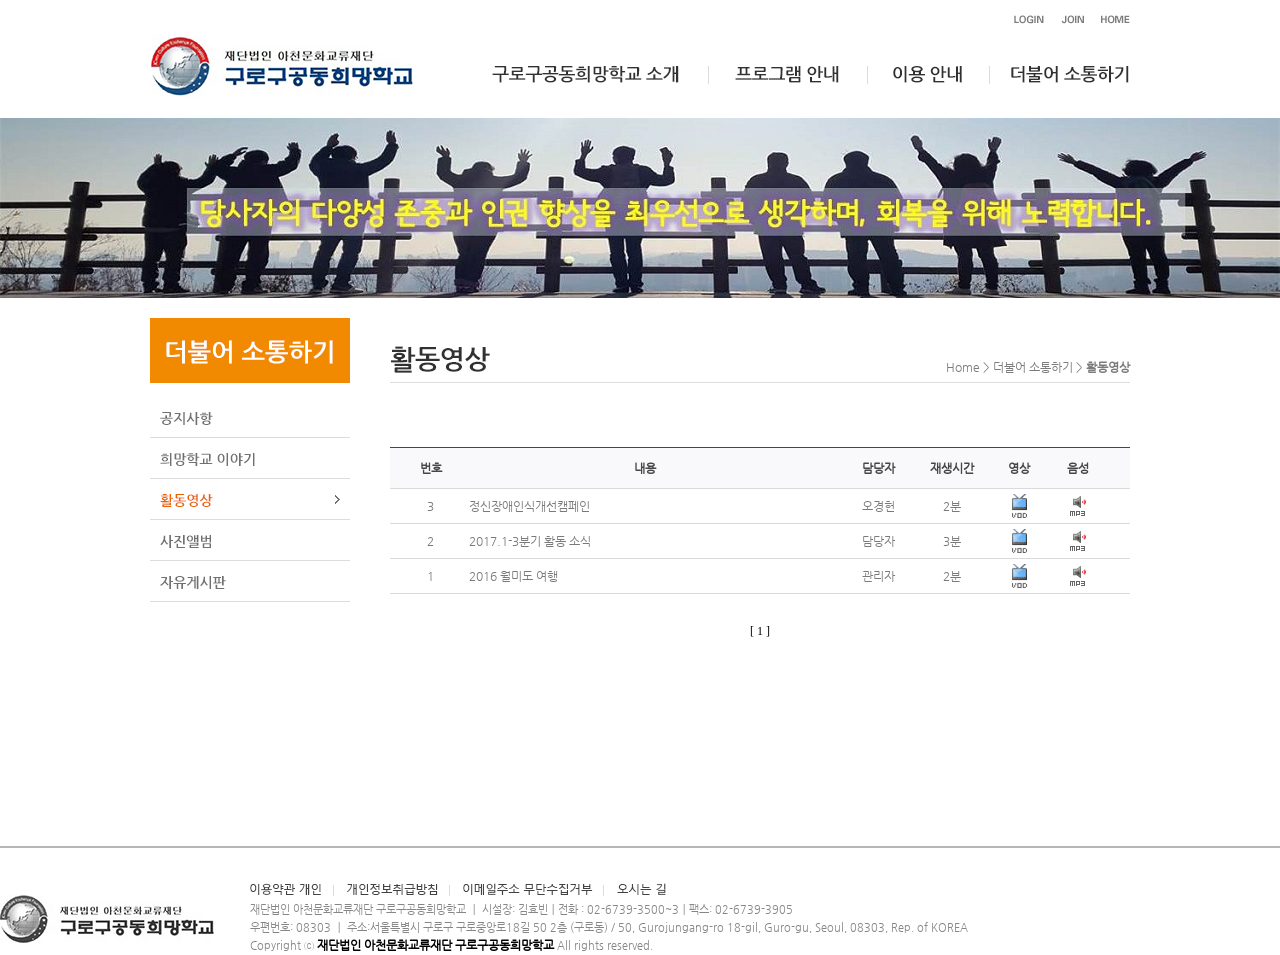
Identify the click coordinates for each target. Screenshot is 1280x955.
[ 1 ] (760, 631)
